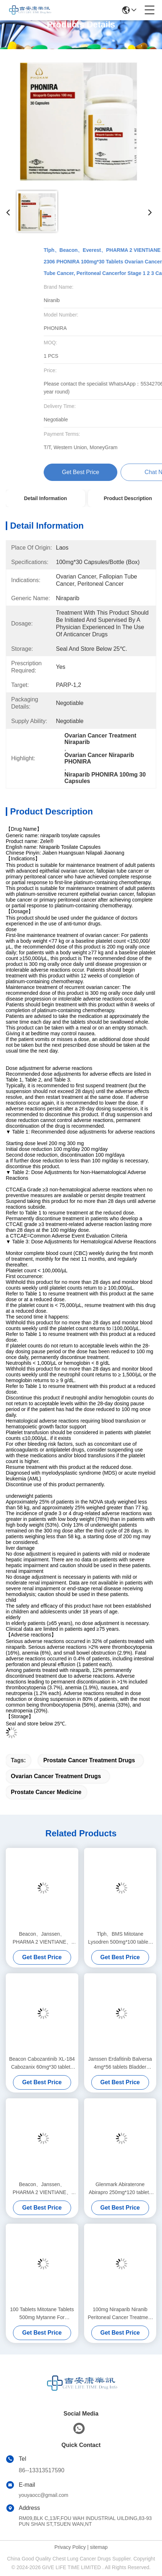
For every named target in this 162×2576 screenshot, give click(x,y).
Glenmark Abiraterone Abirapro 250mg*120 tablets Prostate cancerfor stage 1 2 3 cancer (120, 2188)
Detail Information (45, 498)
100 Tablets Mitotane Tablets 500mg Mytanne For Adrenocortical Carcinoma (42, 2313)
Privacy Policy (70, 2547)
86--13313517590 (41, 2470)
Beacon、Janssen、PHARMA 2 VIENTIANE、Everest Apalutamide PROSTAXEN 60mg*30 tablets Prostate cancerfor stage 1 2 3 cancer (42, 1938)
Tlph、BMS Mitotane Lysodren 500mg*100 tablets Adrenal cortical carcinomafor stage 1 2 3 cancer (120, 1938)
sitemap (99, 2547)
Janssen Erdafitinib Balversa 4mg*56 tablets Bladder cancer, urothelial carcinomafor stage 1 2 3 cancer (120, 2063)
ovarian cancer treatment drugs (56, 1776)
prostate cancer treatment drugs (89, 1760)
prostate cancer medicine (46, 1792)
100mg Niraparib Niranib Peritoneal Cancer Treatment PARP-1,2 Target (120, 2313)
